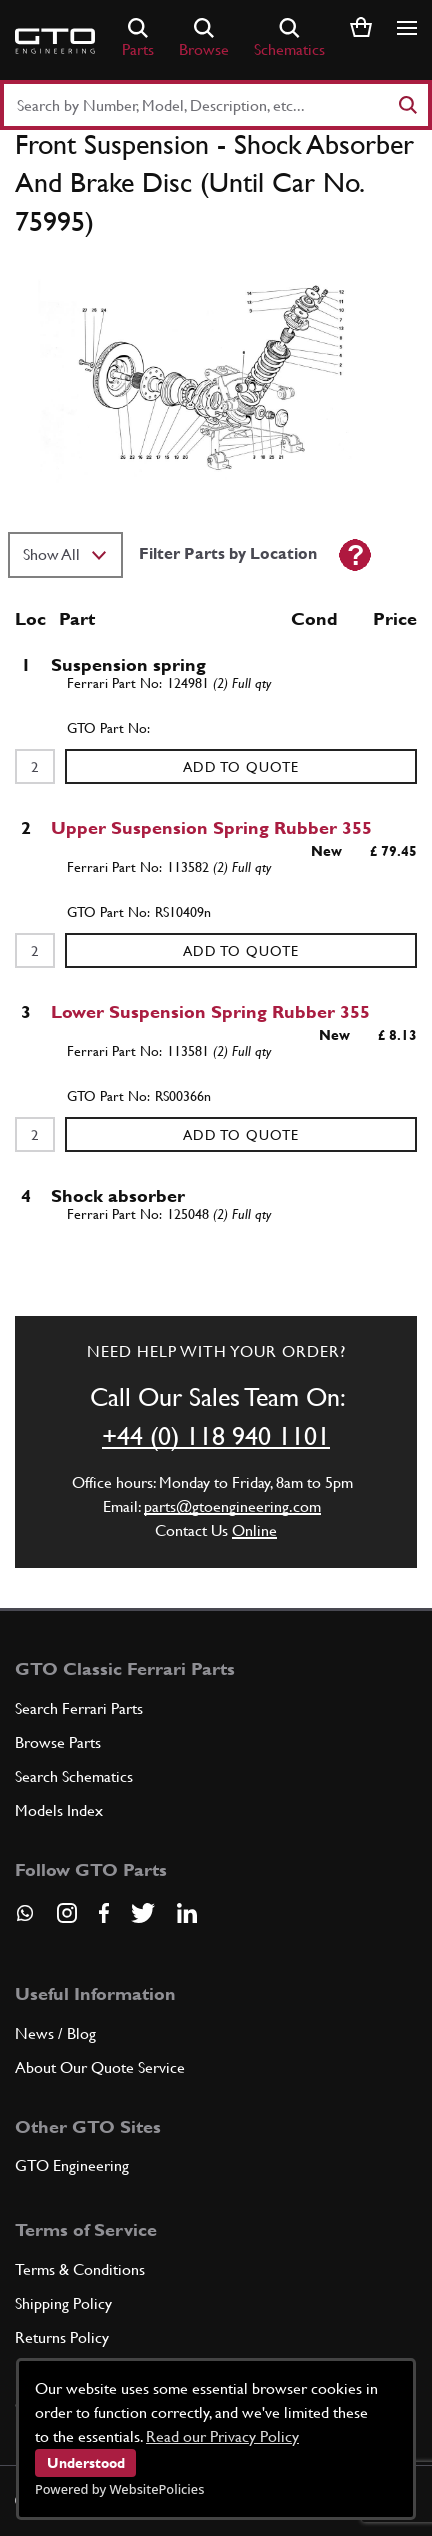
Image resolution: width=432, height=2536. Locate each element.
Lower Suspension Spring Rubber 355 (210, 1011)
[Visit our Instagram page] (67, 1913)
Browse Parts (58, 1742)
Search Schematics (74, 1776)
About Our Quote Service (100, 2067)
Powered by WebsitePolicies (119, 2489)
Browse (204, 38)
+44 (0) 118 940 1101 (216, 1436)
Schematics (289, 38)
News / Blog (55, 2033)
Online (254, 1530)
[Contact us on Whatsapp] (25, 1920)
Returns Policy (62, 2337)
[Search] (407, 105)
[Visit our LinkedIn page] (187, 1913)
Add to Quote (241, 767)
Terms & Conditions (80, 2269)
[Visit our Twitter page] (143, 1913)
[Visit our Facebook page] (104, 1913)
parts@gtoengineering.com (232, 1506)
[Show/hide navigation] (407, 28)
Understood (86, 2463)
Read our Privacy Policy (222, 2436)
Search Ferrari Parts (79, 1708)
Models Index (59, 1810)
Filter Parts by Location (228, 553)
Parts (138, 38)
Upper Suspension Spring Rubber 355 (211, 827)
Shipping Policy (63, 2303)
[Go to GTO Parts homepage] (55, 41)
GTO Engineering (72, 2165)
